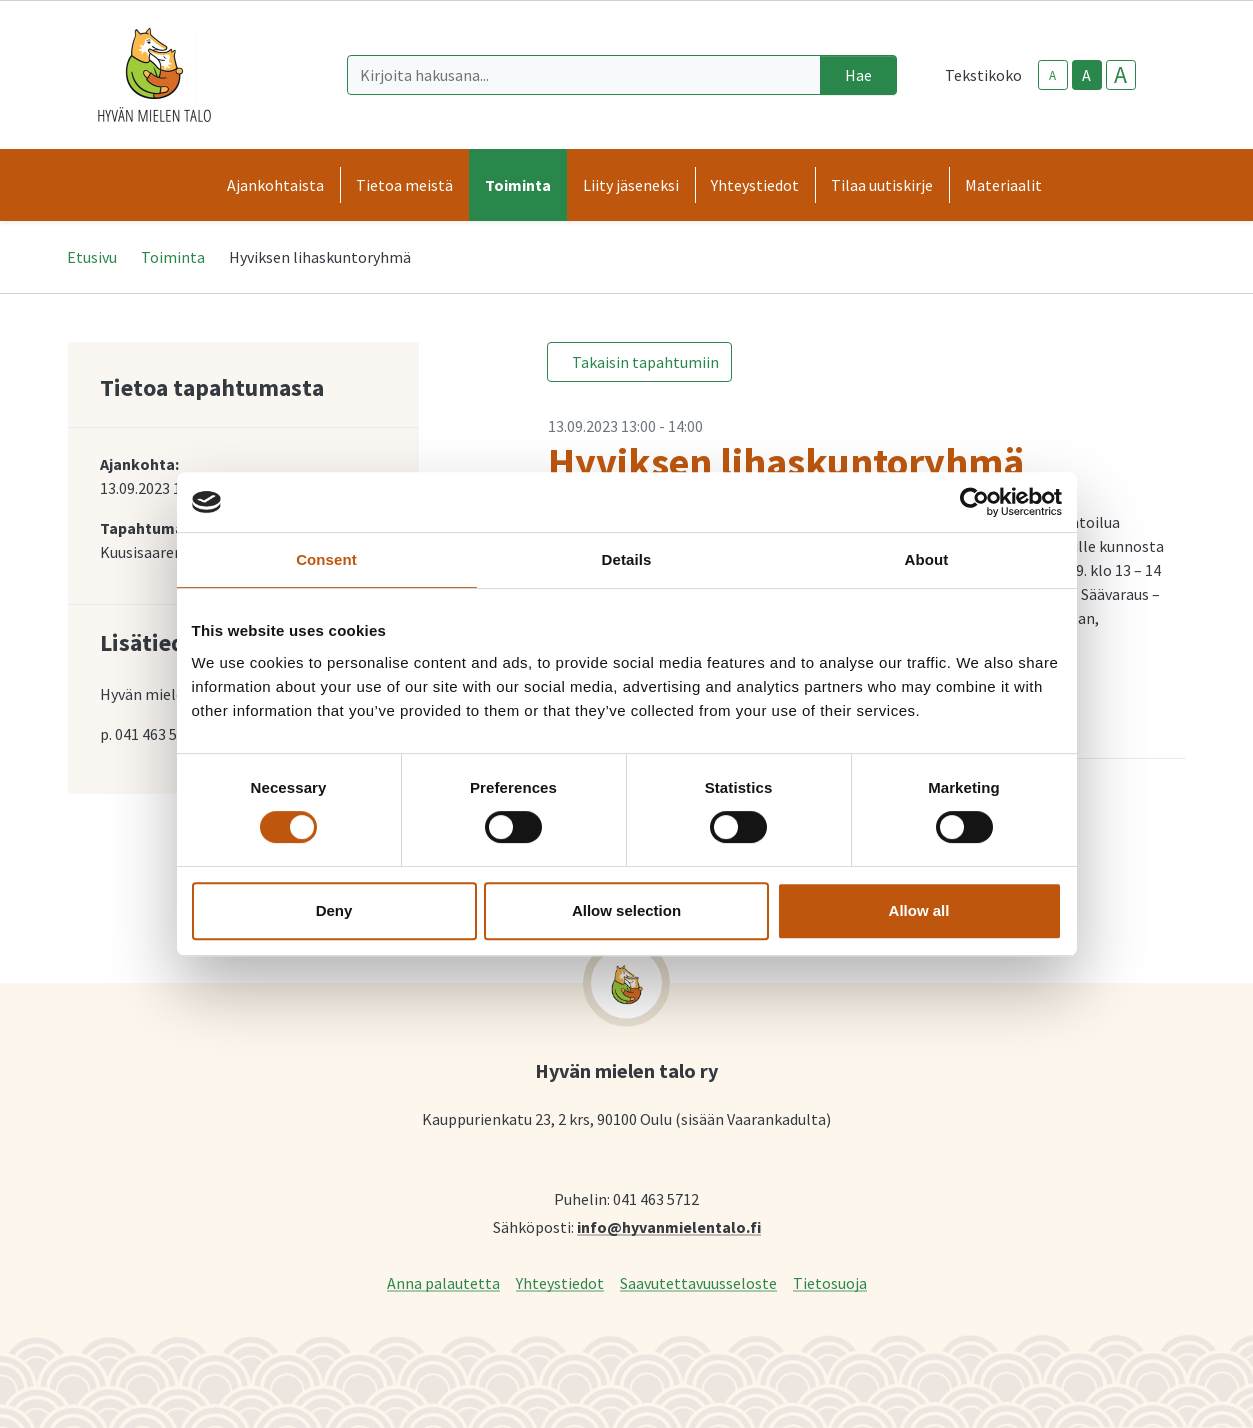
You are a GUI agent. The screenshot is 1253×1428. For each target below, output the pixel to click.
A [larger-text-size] (1120, 75)
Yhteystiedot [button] (755, 185)
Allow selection (626, 910)
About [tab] (927, 559)
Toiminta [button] (518, 185)
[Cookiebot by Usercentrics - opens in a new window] (974, 502)
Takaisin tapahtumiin (645, 362)
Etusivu (92, 257)
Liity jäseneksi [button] (631, 185)
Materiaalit (1003, 185)
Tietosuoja (830, 1282)
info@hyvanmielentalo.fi (669, 1226)
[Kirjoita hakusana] (584, 75)
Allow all (919, 910)
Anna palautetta (443, 1282)
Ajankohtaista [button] (275, 185)
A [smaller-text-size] (1052, 75)
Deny (334, 910)
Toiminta (173, 257)
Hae (858, 75)
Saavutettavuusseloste (698, 1282)
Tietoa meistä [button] (404, 185)
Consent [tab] (326, 559)
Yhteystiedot (560, 1282)
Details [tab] (627, 559)
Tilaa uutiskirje (882, 185)
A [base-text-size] (1086, 75)
